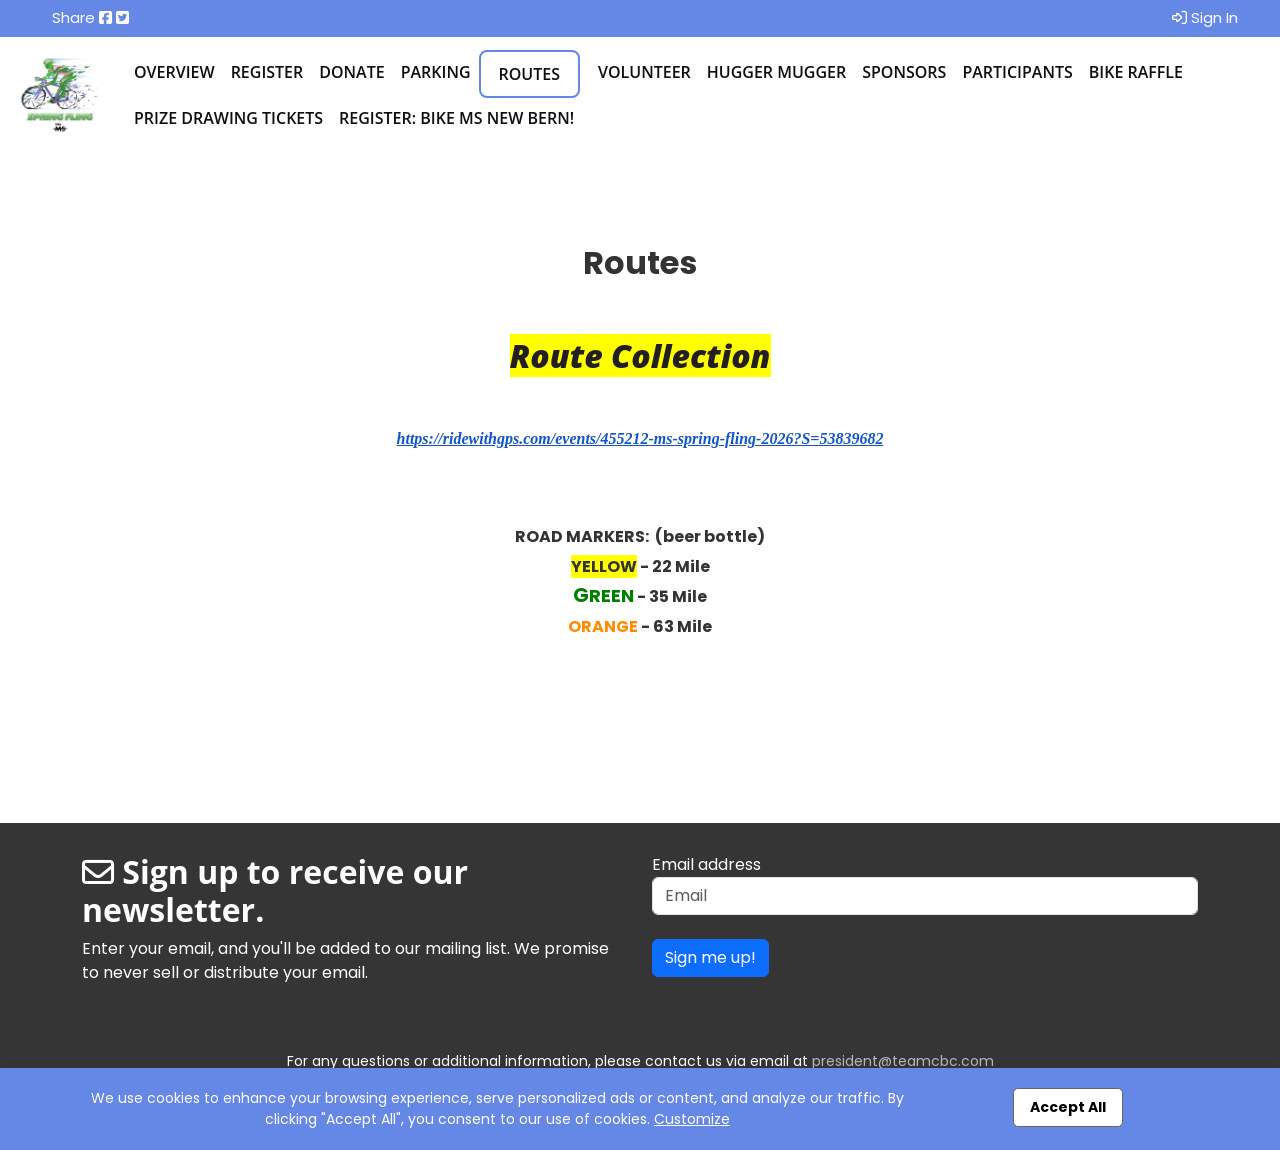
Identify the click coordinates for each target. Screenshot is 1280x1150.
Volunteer (644, 72)
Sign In (1205, 17)
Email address (706, 864)
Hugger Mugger (776, 72)
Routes (529, 74)
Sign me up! (710, 957)
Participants (1017, 72)
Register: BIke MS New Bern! (456, 118)
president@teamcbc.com (903, 1061)
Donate (351, 72)
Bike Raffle (1136, 72)
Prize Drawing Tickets (228, 118)
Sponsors (904, 72)
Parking (436, 72)
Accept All (1068, 1107)
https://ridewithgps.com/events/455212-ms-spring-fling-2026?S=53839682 (640, 438)
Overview (174, 72)
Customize (692, 1119)
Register (267, 72)
